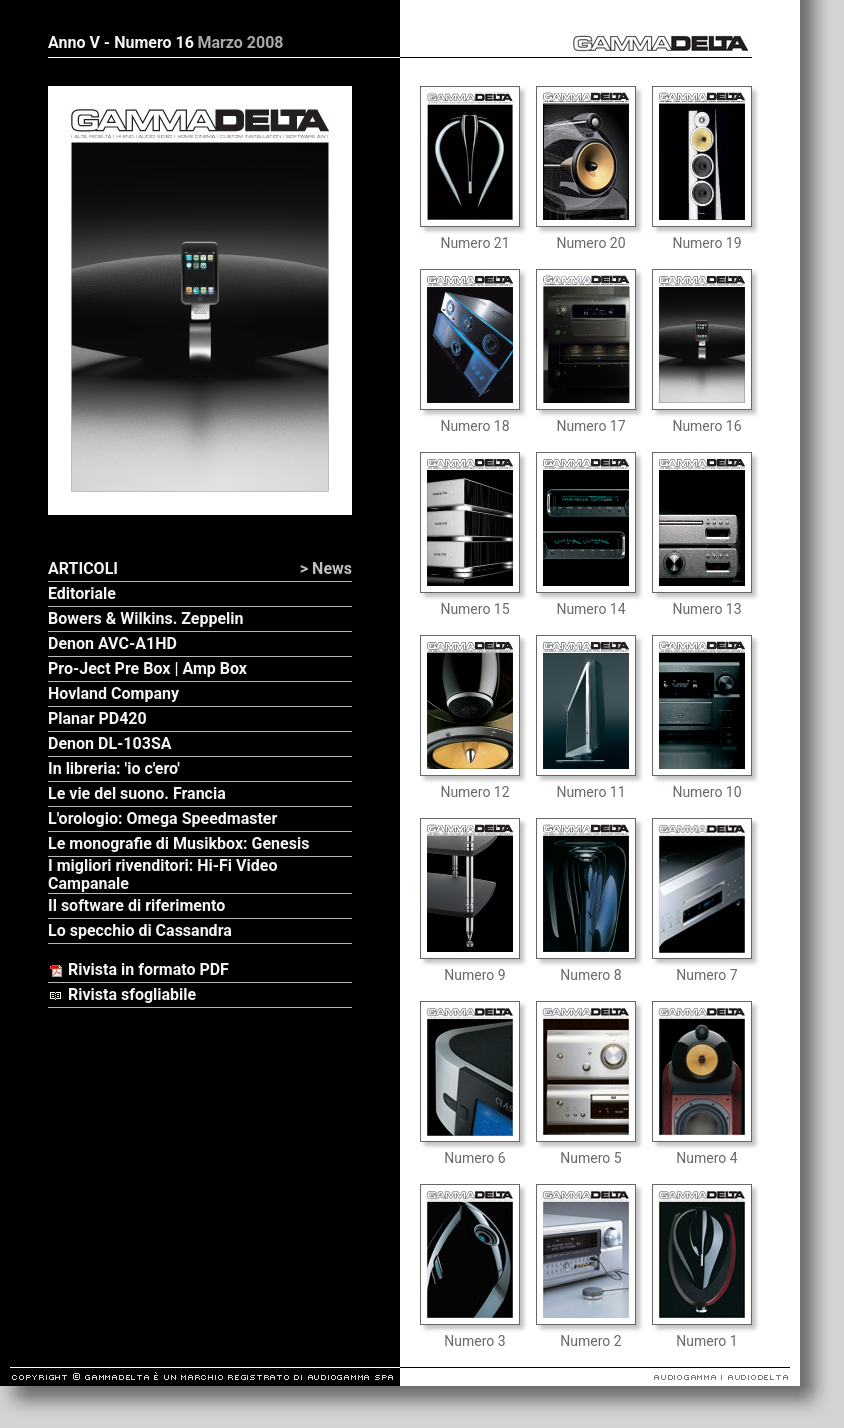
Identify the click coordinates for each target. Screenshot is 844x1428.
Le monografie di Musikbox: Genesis (178, 843)
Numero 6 (474, 1158)
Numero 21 (474, 243)
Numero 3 (474, 1341)
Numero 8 (590, 975)
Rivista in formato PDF (138, 969)
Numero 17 (590, 426)
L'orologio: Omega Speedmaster (162, 818)
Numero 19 (706, 243)
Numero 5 (590, 1158)
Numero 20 (590, 243)
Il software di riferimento (136, 905)
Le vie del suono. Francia (137, 793)
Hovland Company (113, 693)
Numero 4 (706, 1158)
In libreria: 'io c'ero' (114, 768)
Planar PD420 (97, 718)
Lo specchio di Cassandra (140, 930)
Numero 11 (590, 792)
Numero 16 (706, 426)
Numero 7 (706, 975)
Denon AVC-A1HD (112, 643)
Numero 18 (474, 426)
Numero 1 (706, 1341)
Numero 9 (474, 975)
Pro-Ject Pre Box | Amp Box (147, 668)
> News (326, 568)
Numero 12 (474, 792)
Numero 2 (590, 1341)
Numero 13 (706, 609)
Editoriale (82, 593)
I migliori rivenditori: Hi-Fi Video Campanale (162, 874)
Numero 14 (590, 609)
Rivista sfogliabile (122, 994)
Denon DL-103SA (109, 743)
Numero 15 (474, 609)
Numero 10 (706, 792)
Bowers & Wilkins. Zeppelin (146, 618)
